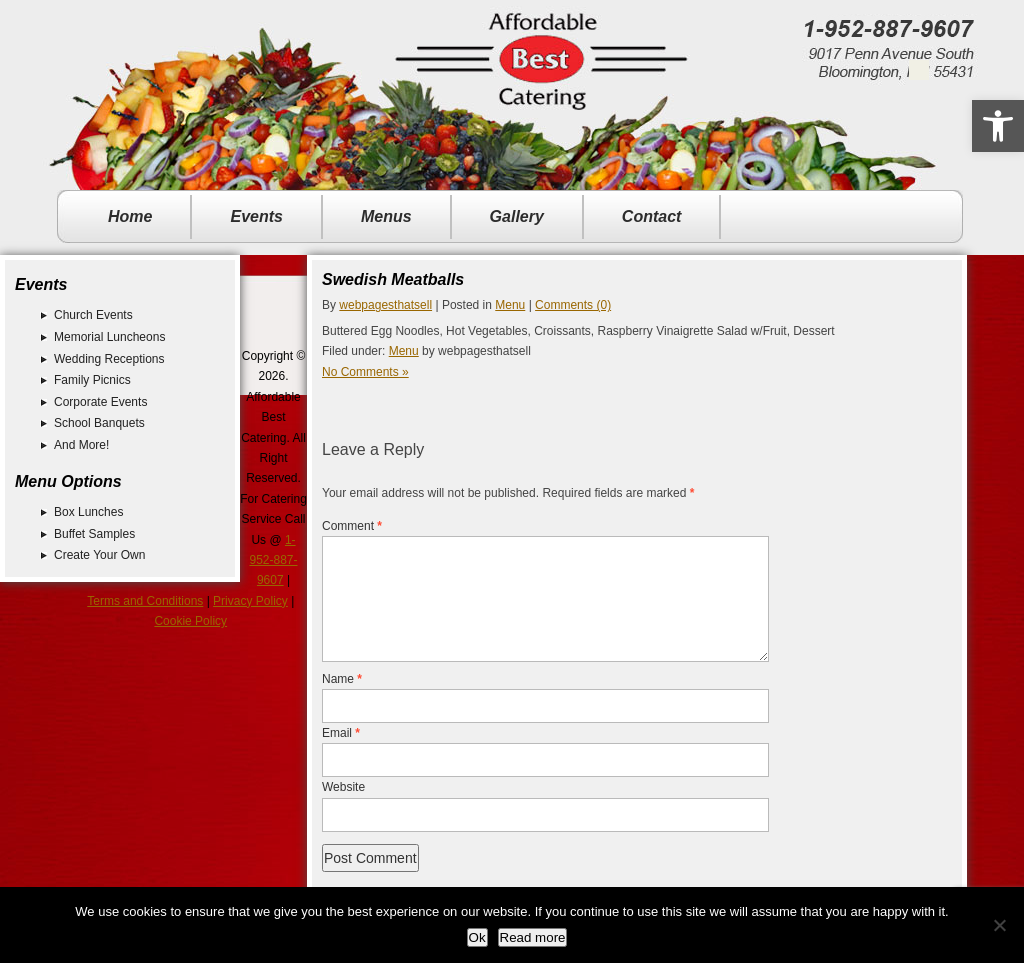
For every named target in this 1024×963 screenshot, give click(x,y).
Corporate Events (100, 402)
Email (341, 757)
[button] (998, 126)
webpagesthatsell (385, 305)
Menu (510, 305)
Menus (386, 216)
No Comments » (365, 372)
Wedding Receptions (109, 359)
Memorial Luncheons (109, 337)
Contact (652, 216)
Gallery (517, 216)
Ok (477, 937)
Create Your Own (99, 555)
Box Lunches (88, 512)
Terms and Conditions (145, 601)
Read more (533, 937)
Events (256, 216)
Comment (352, 526)
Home (130, 216)
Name (342, 703)
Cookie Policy (190, 621)
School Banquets (99, 423)
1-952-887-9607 (273, 560)
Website (343, 811)
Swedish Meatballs (393, 279)
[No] (999, 925)
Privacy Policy (250, 601)
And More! (81, 445)
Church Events (93, 315)
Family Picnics (92, 380)
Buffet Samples (94, 534)
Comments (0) (573, 305)
